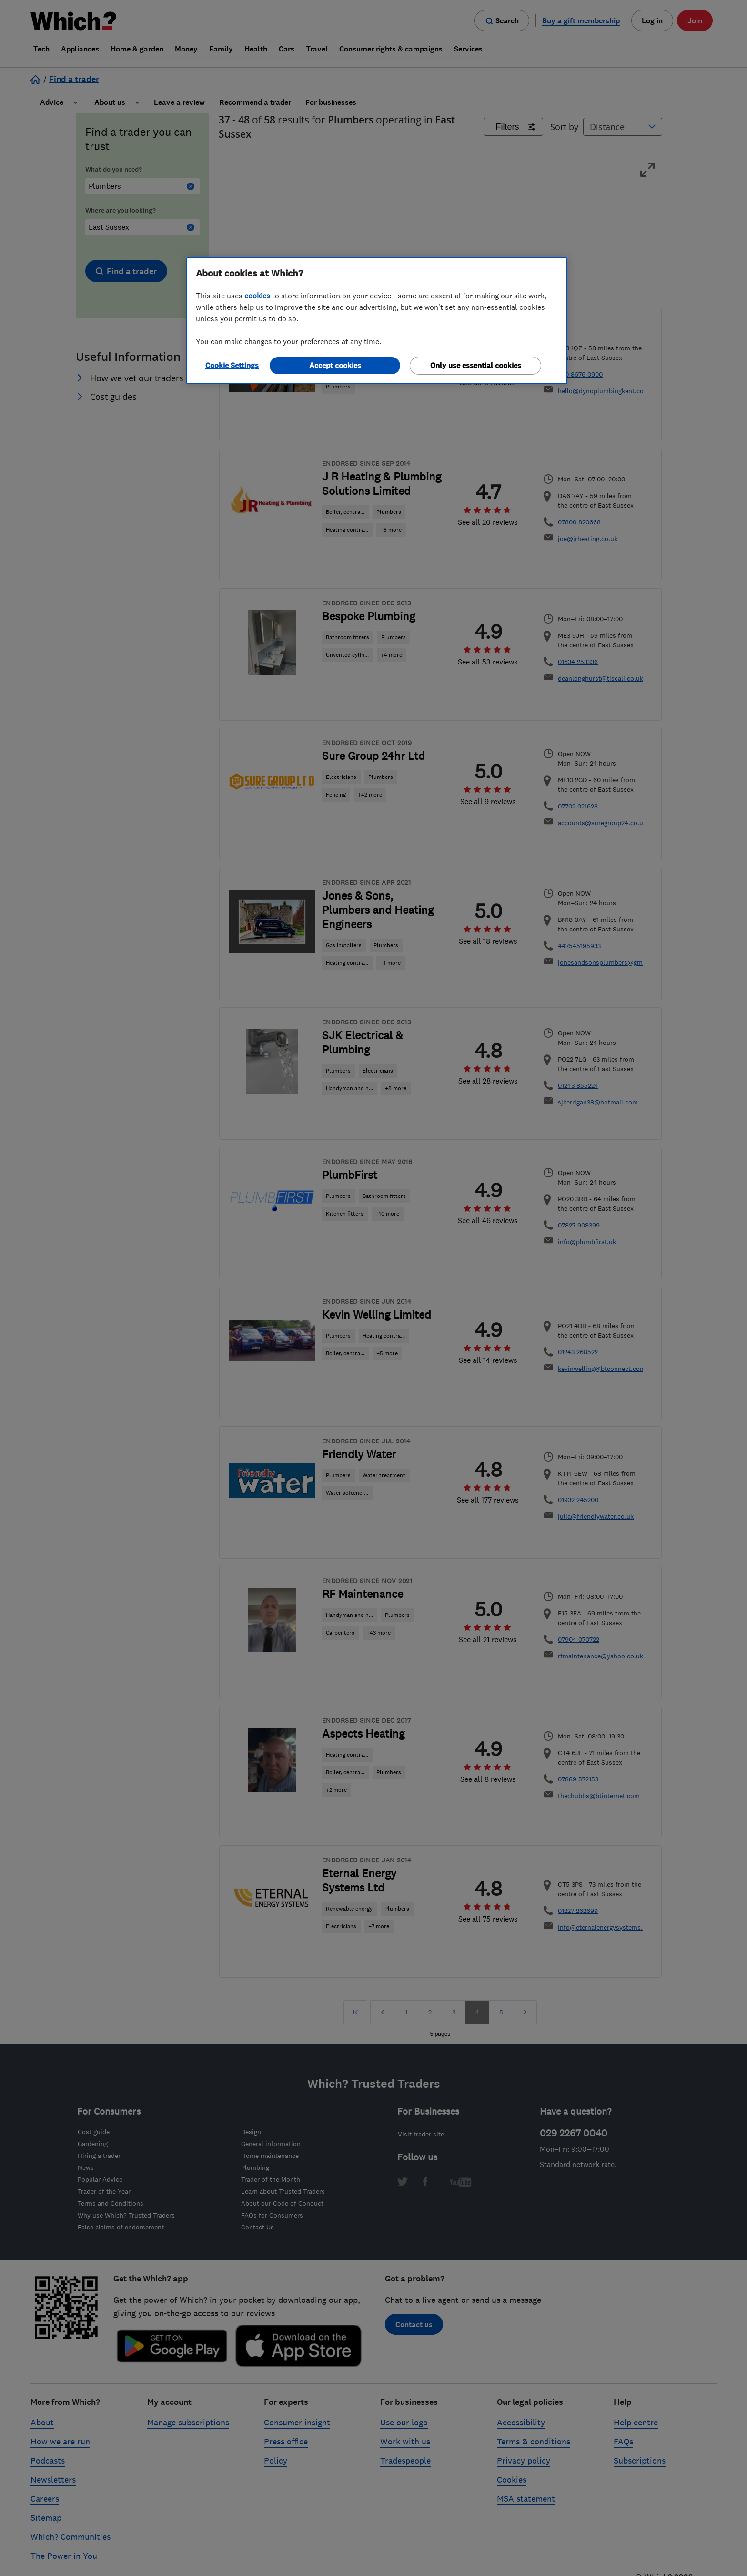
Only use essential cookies (475, 365)
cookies (257, 295)
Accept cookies (335, 365)
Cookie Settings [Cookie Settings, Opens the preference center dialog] (232, 365)
